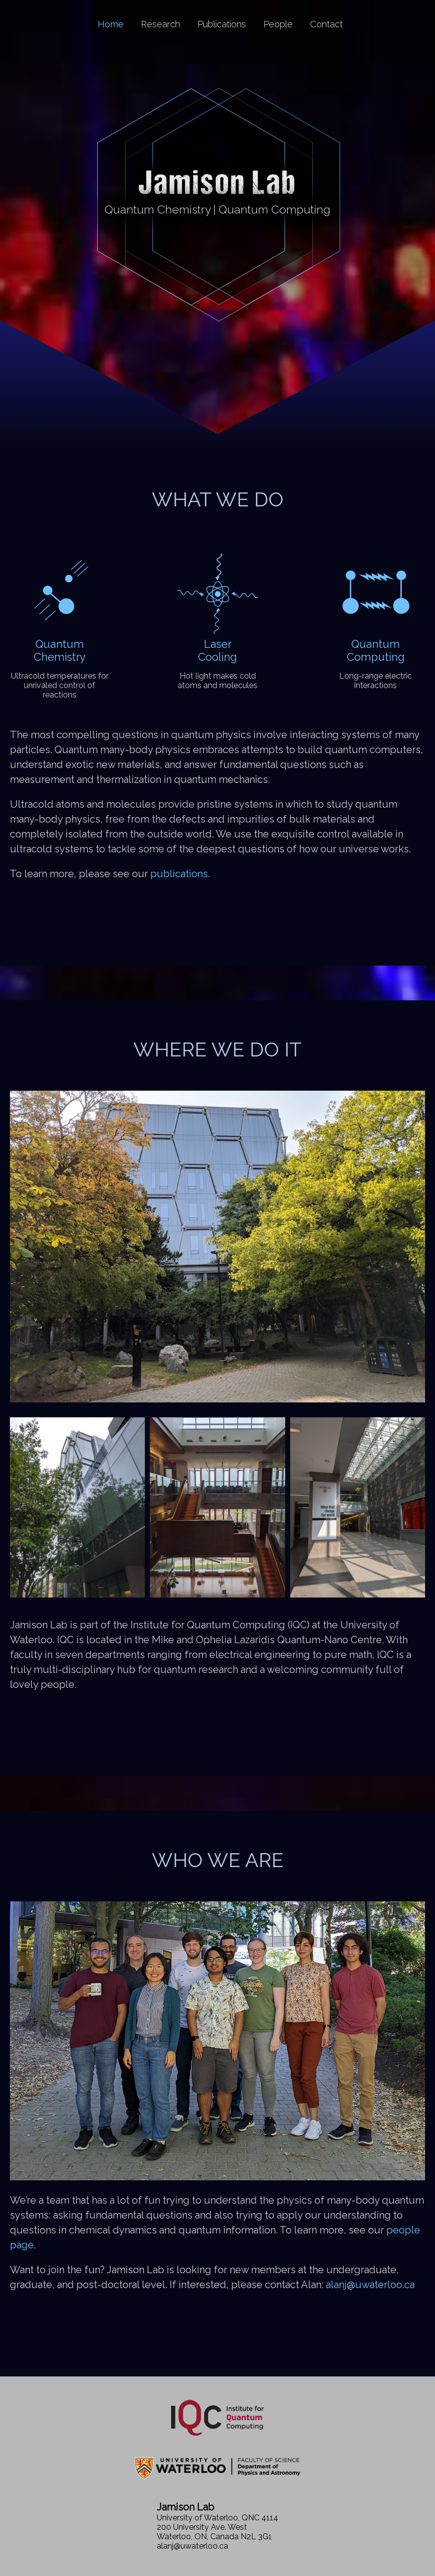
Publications (221, 24)
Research (160, 24)
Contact (326, 24)
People (278, 24)
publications (179, 874)
